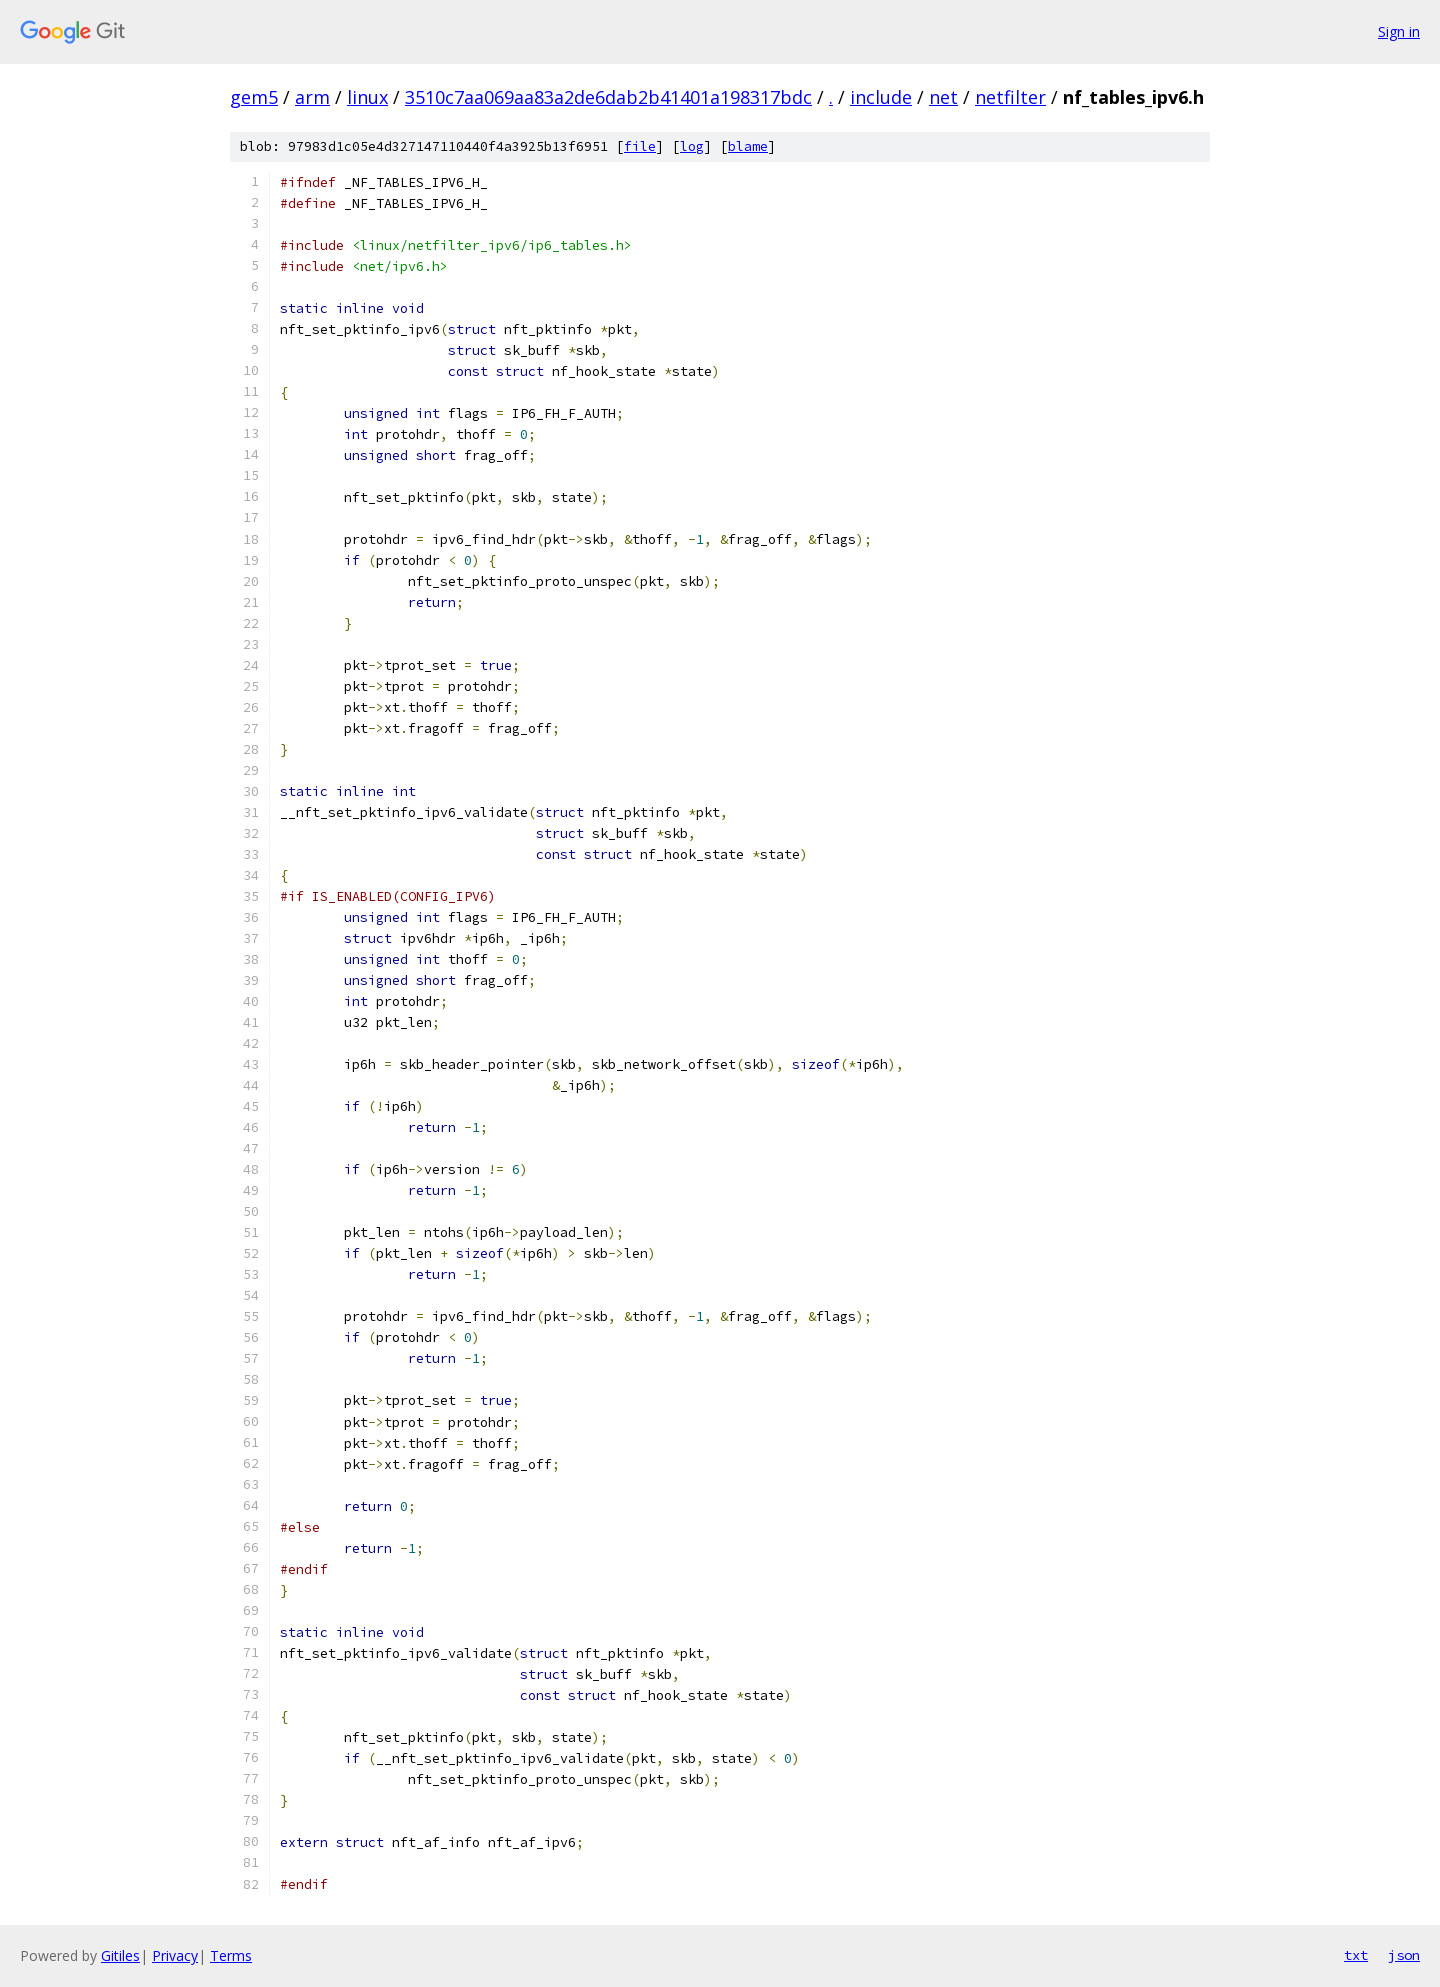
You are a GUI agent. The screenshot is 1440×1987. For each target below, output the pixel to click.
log (692, 146)
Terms (231, 1955)
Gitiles (120, 1955)
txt (1356, 1955)
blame (748, 146)
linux (367, 97)
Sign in (1399, 31)
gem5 (254, 97)
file (640, 146)
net (943, 97)
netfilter (1010, 97)
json (1404, 1955)
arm (312, 97)
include (881, 97)
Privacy (175, 1955)
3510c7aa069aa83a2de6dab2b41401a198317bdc (608, 97)
